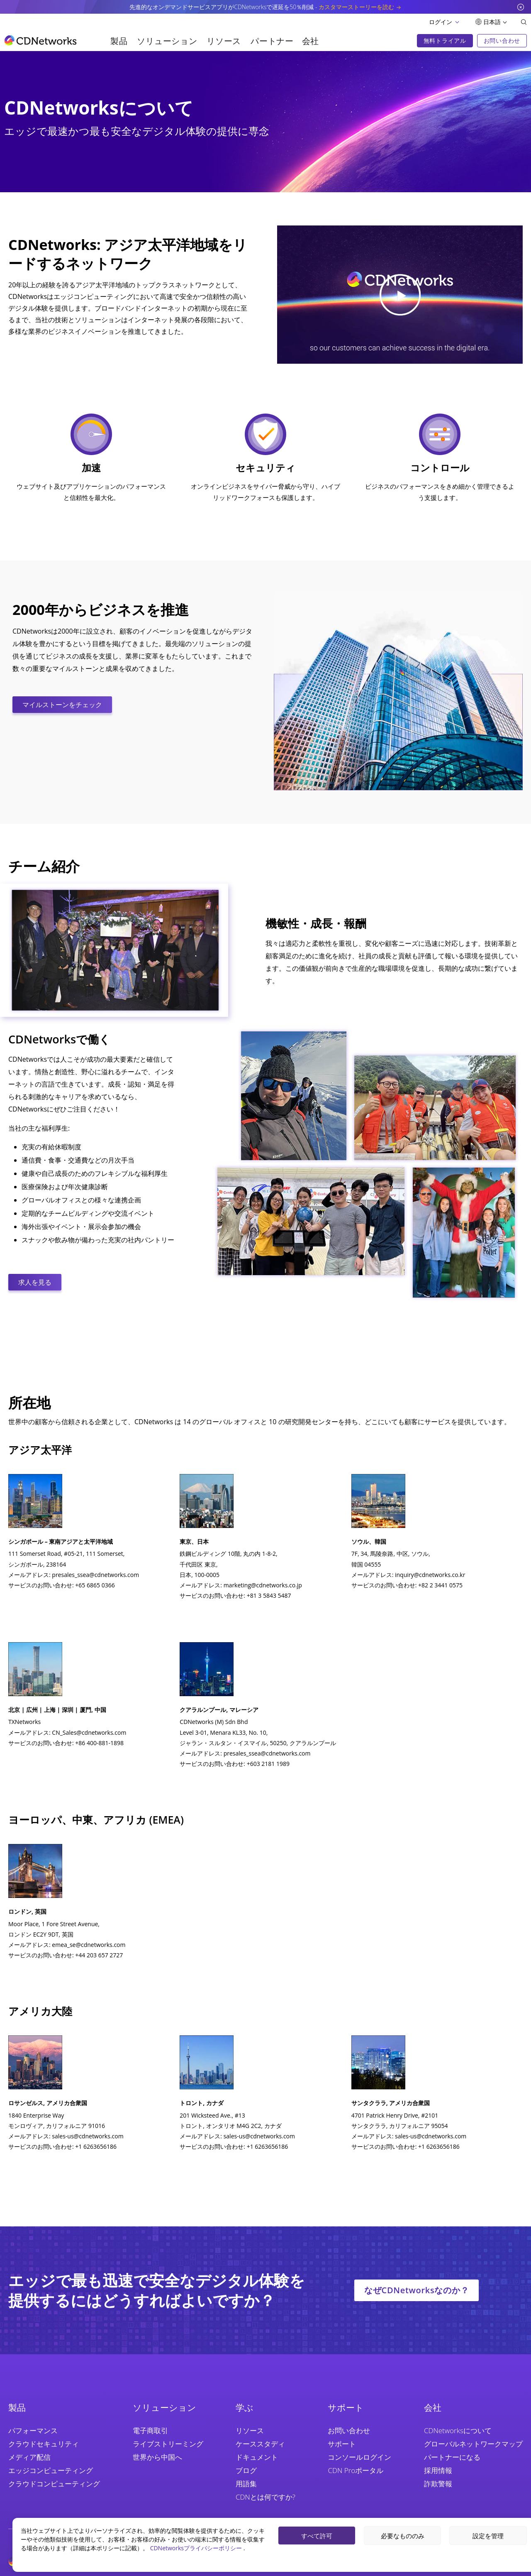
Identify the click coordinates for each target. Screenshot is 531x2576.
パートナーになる (452, 2457)
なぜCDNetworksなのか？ (416, 2290)
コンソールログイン (359, 2457)
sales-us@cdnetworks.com (87, 2136)
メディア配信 (29, 2457)
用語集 (246, 2483)
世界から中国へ (157, 2457)
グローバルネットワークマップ (473, 2444)
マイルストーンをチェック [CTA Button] (62, 704)
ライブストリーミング (168, 2444)
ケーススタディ (260, 2444)
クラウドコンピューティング (54, 2483)
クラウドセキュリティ (43, 2444)
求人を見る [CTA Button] (34, 1282)
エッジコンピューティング (50, 2470)
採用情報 (438, 2470)
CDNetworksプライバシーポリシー (197, 2548)
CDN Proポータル (355, 2470)
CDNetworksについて (458, 2430)
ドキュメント (257, 2457)
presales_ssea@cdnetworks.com (95, 1575)
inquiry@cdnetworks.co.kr (430, 1575)
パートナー (272, 41)
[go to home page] (40, 40)
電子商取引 (150, 2430)
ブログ (246, 2470)
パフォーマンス (33, 2430)
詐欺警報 (438, 2483)
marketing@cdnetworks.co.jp (263, 1585)
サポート (342, 2444)
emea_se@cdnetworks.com (88, 1945)
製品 (118, 41)
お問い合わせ (349, 2430)
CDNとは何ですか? (265, 2497)
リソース (224, 41)
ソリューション (167, 41)
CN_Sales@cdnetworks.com (89, 1732)
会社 (310, 41)
